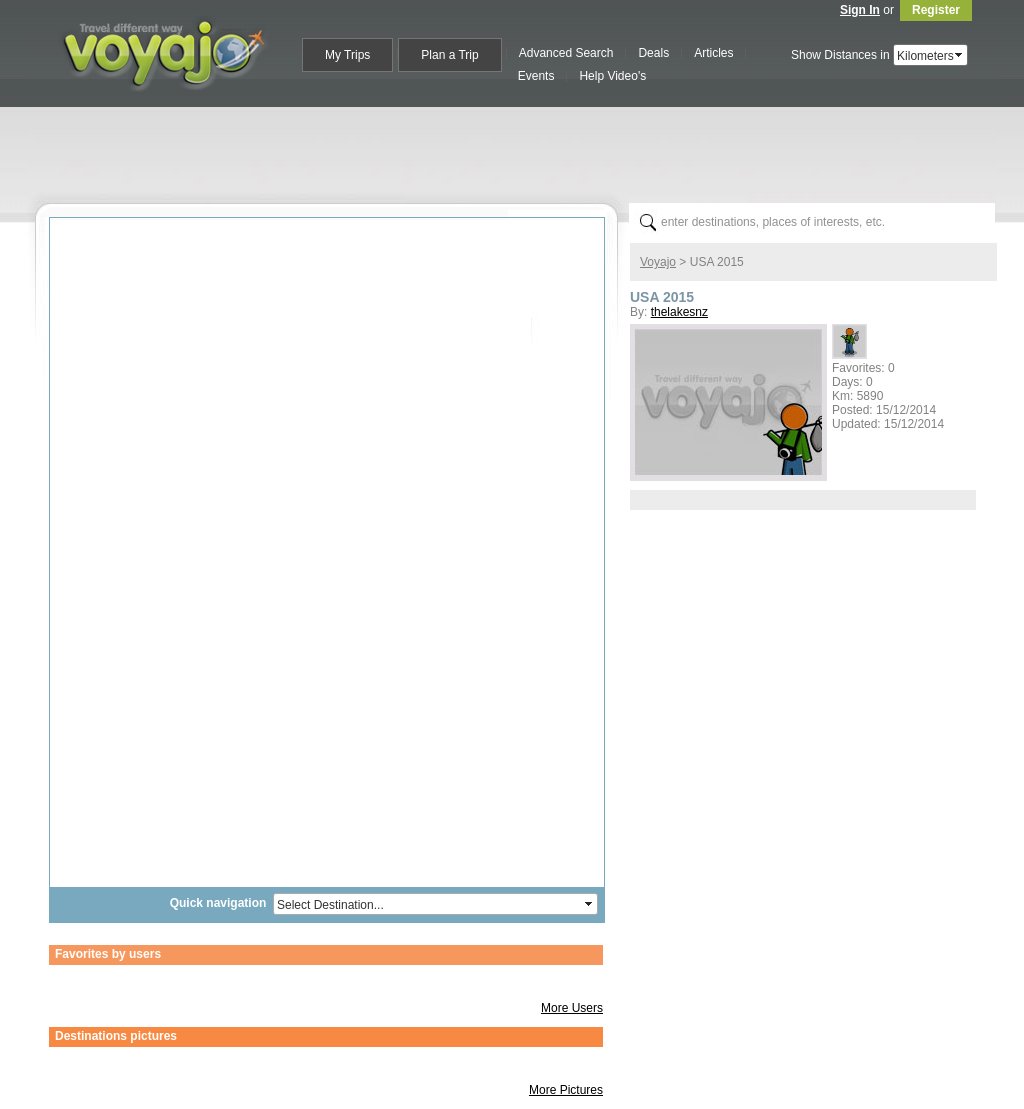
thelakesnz (679, 312)
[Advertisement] (520, 151)
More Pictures (566, 1090)
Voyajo (658, 262)
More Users (572, 1008)
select (960, 55)
